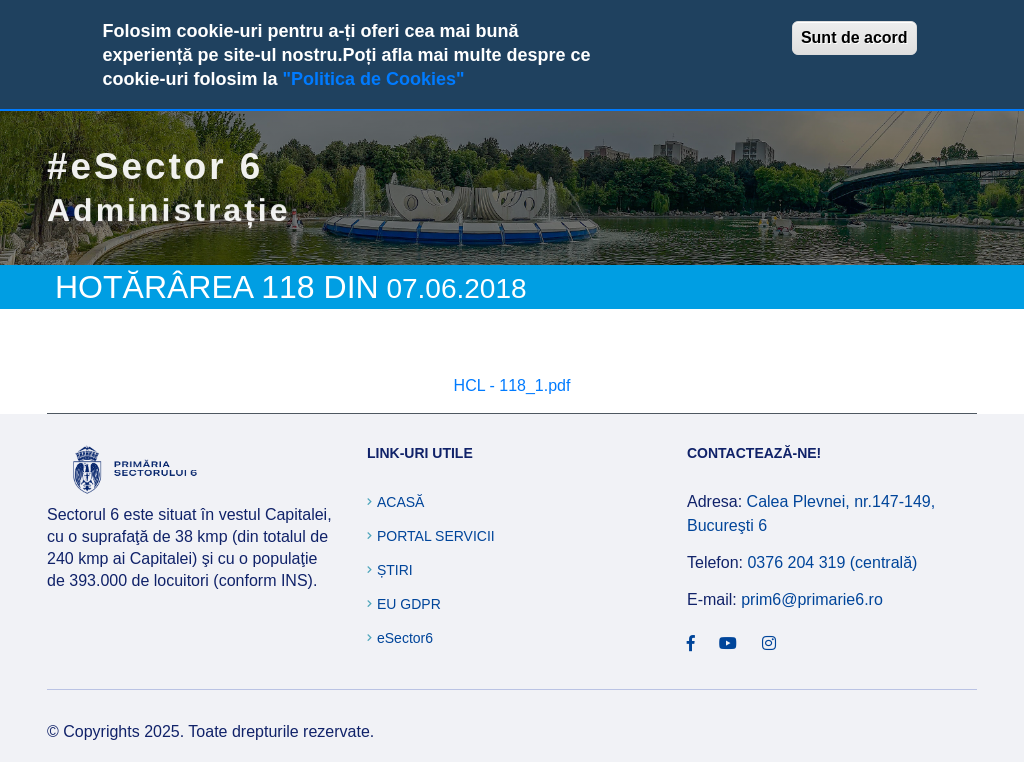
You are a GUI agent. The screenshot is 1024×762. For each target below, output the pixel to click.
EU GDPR (409, 604)
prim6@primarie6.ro (812, 599)
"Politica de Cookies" (373, 79)
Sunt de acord (854, 37)
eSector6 (405, 638)
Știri (395, 570)
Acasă (400, 502)
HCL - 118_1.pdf (512, 385)
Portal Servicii (436, 536)
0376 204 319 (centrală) (832, 562)
